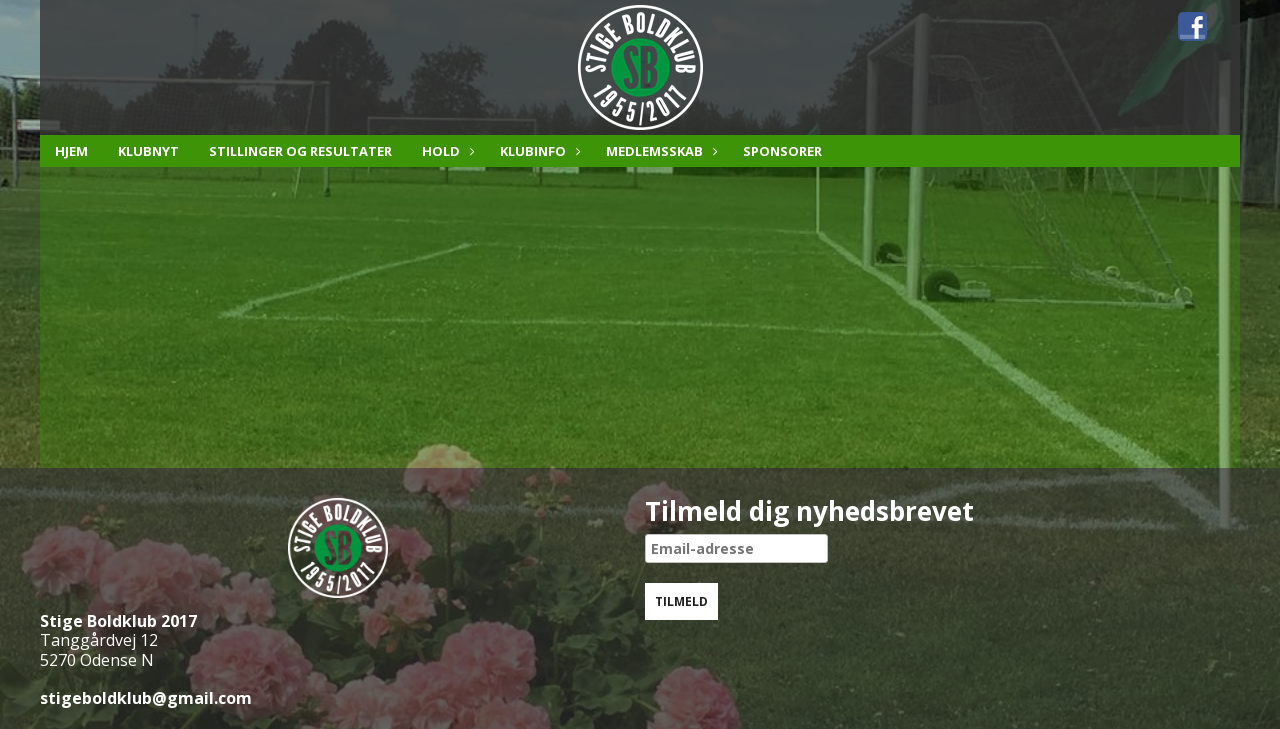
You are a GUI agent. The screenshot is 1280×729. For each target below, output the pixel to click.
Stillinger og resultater (300, 151)
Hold (446, 151)
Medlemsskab (659, 151)
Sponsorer (782, 151)
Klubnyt (148, 151)
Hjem (71, 151)
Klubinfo (538, 151)
